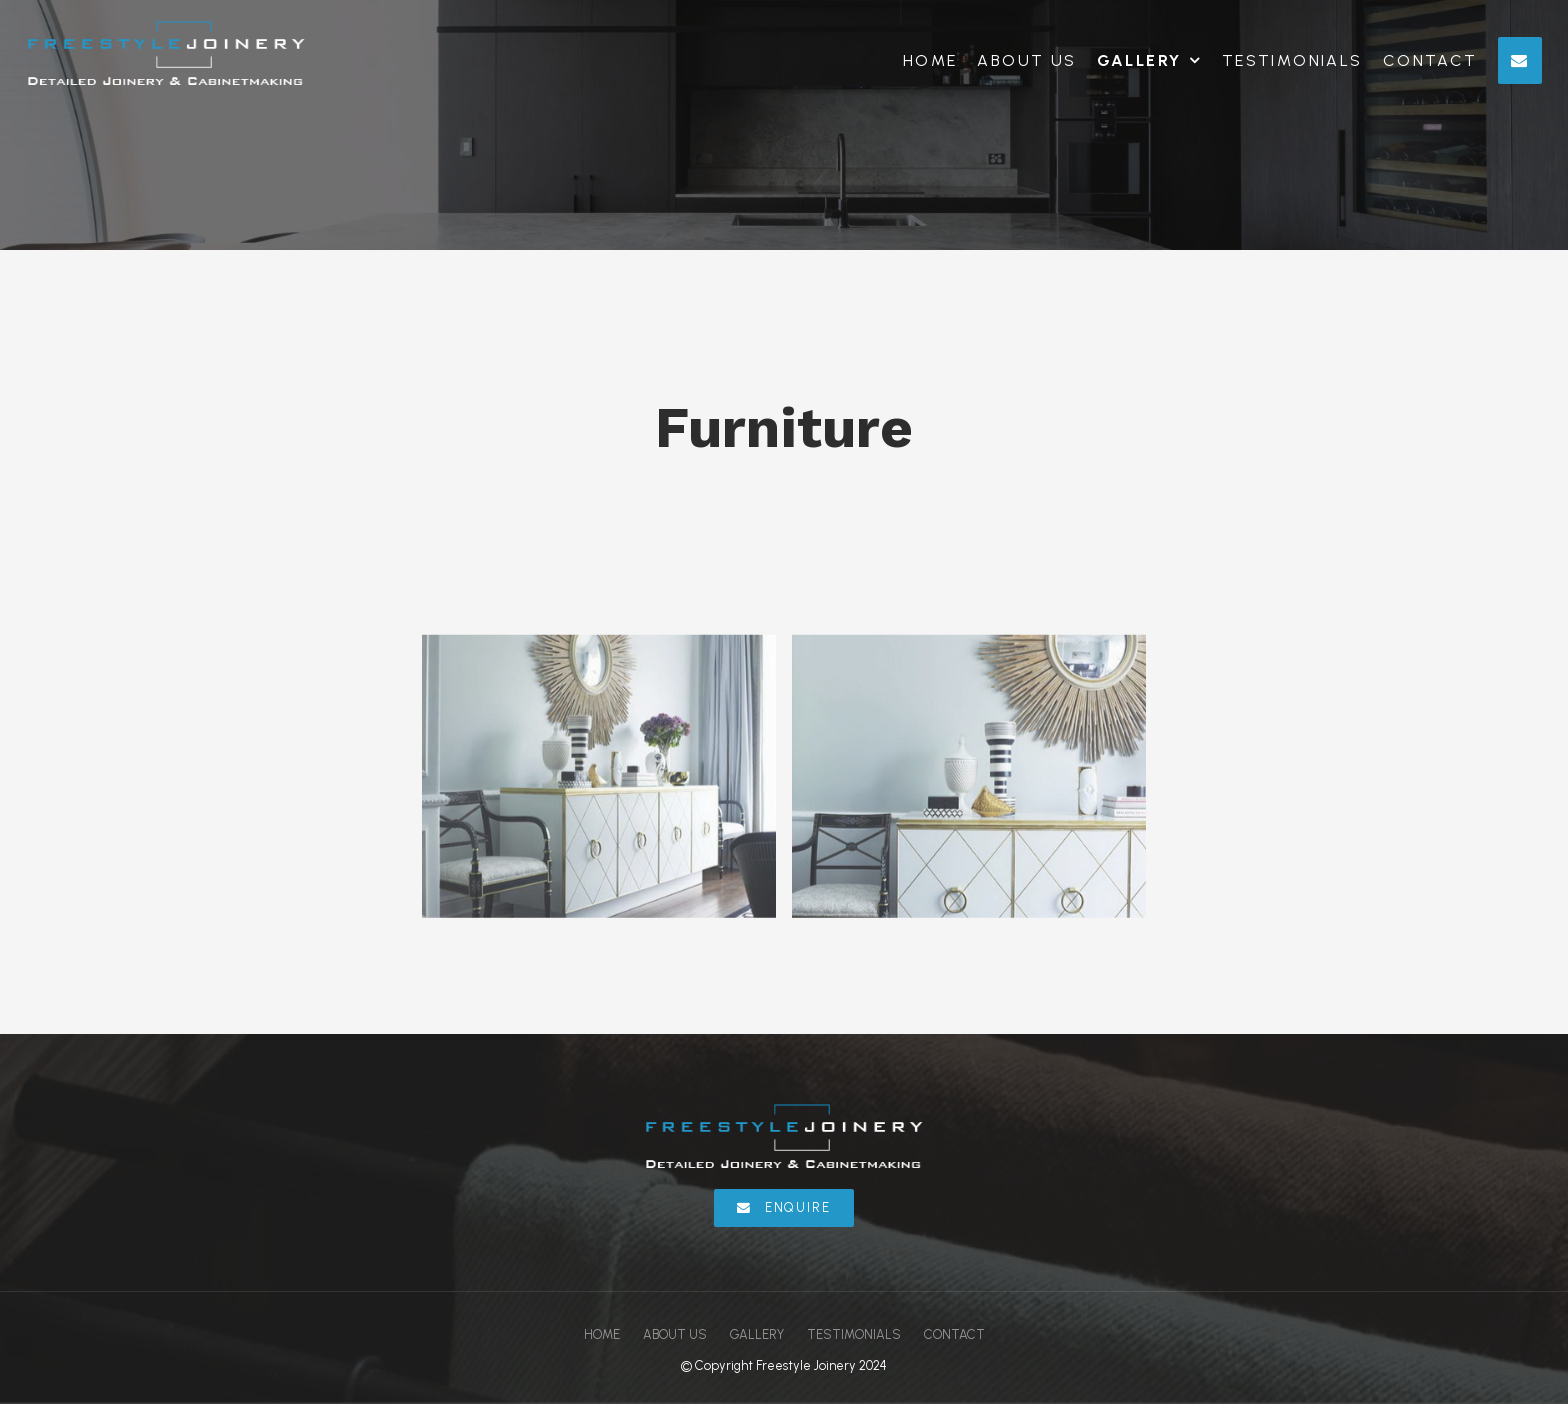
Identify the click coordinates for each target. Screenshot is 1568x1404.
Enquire (798, 1207)
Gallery (1139, 60)
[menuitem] (602, 1335)
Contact (1430, 60)
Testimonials (1292, 60)
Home (930, 60)
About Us (1026, 60)
